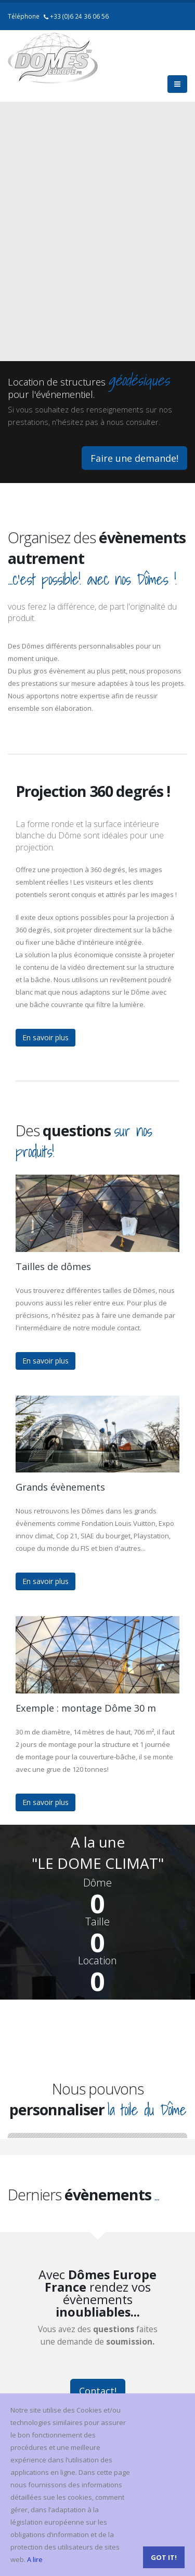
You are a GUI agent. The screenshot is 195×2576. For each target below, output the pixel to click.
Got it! (164, 2557)
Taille (97, 1922)
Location (97, 1960)
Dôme (97, 1883)
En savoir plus (45, 1037)
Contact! (97, 2391)
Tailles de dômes (53, 1266)
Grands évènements (60, 1487)
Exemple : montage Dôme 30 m (86, 1708)
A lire (35, 2559)
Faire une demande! (134, 458)
